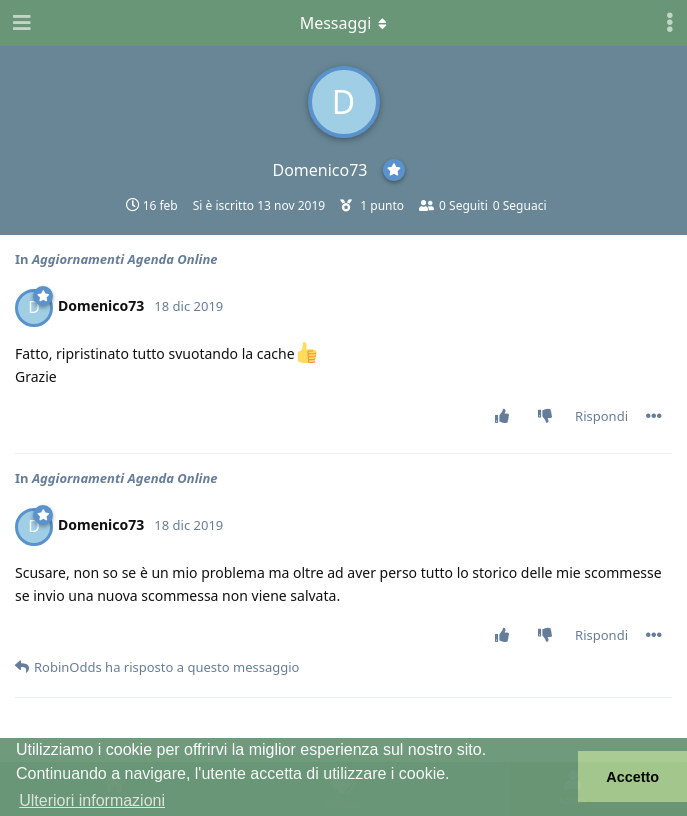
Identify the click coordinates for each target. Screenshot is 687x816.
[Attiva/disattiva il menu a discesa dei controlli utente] (670, 23)
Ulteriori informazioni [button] (92, 800)
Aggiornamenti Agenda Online (125, 259)
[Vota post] (506, 417)
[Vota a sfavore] (549, 417)
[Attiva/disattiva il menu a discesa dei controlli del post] (654, 416)
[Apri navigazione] (20, 23)
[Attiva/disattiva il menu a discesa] (344, 23)
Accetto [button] (632, 777)
